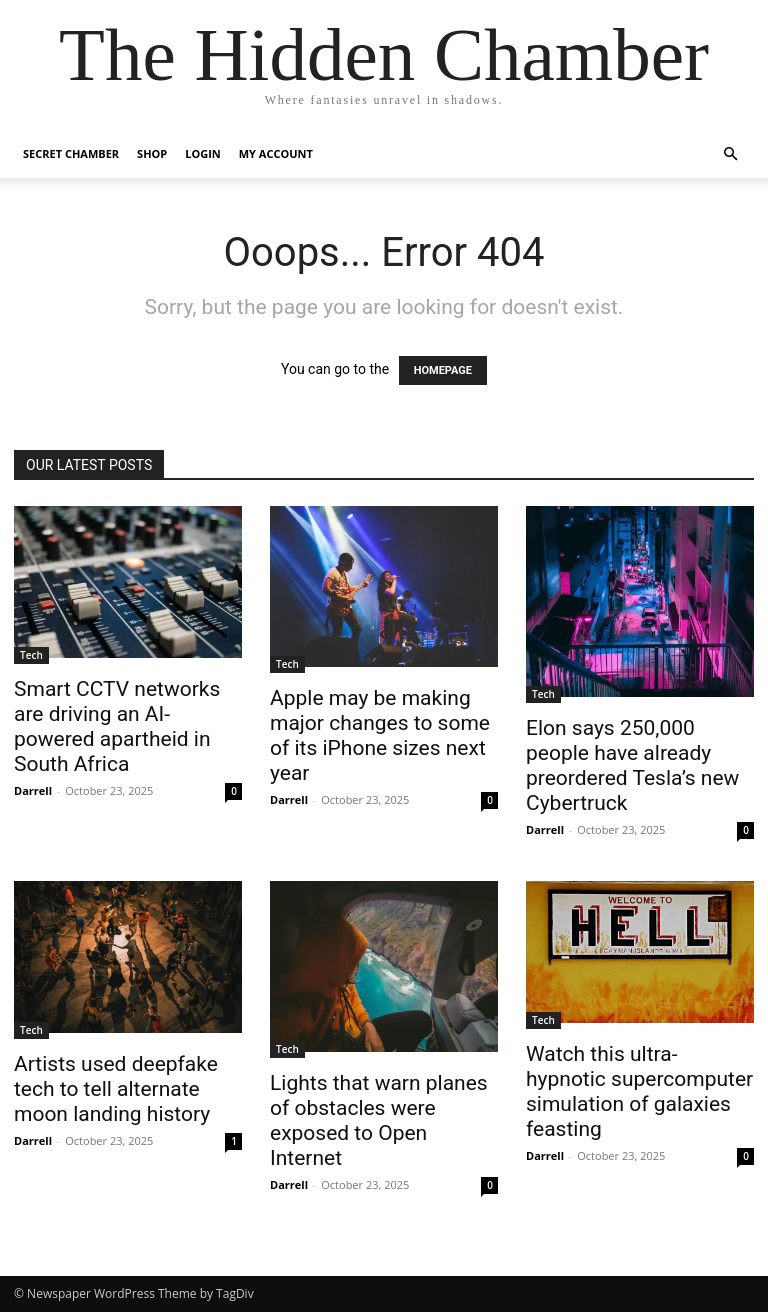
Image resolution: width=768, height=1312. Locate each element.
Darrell (33, 790)
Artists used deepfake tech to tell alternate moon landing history (116, 1089)
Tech (31, 655)
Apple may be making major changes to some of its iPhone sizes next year (380, 735)
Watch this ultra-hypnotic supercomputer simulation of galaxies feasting (639, 1091)
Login (203, 153)
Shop (152, 153)
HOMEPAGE (443, 370)
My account (276, 153)
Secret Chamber (71, 153)
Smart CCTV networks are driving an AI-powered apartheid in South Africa (117, 726)
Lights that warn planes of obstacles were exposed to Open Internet (379, 1120)
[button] (730, 154)
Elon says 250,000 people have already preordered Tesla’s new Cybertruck (632, 765)
